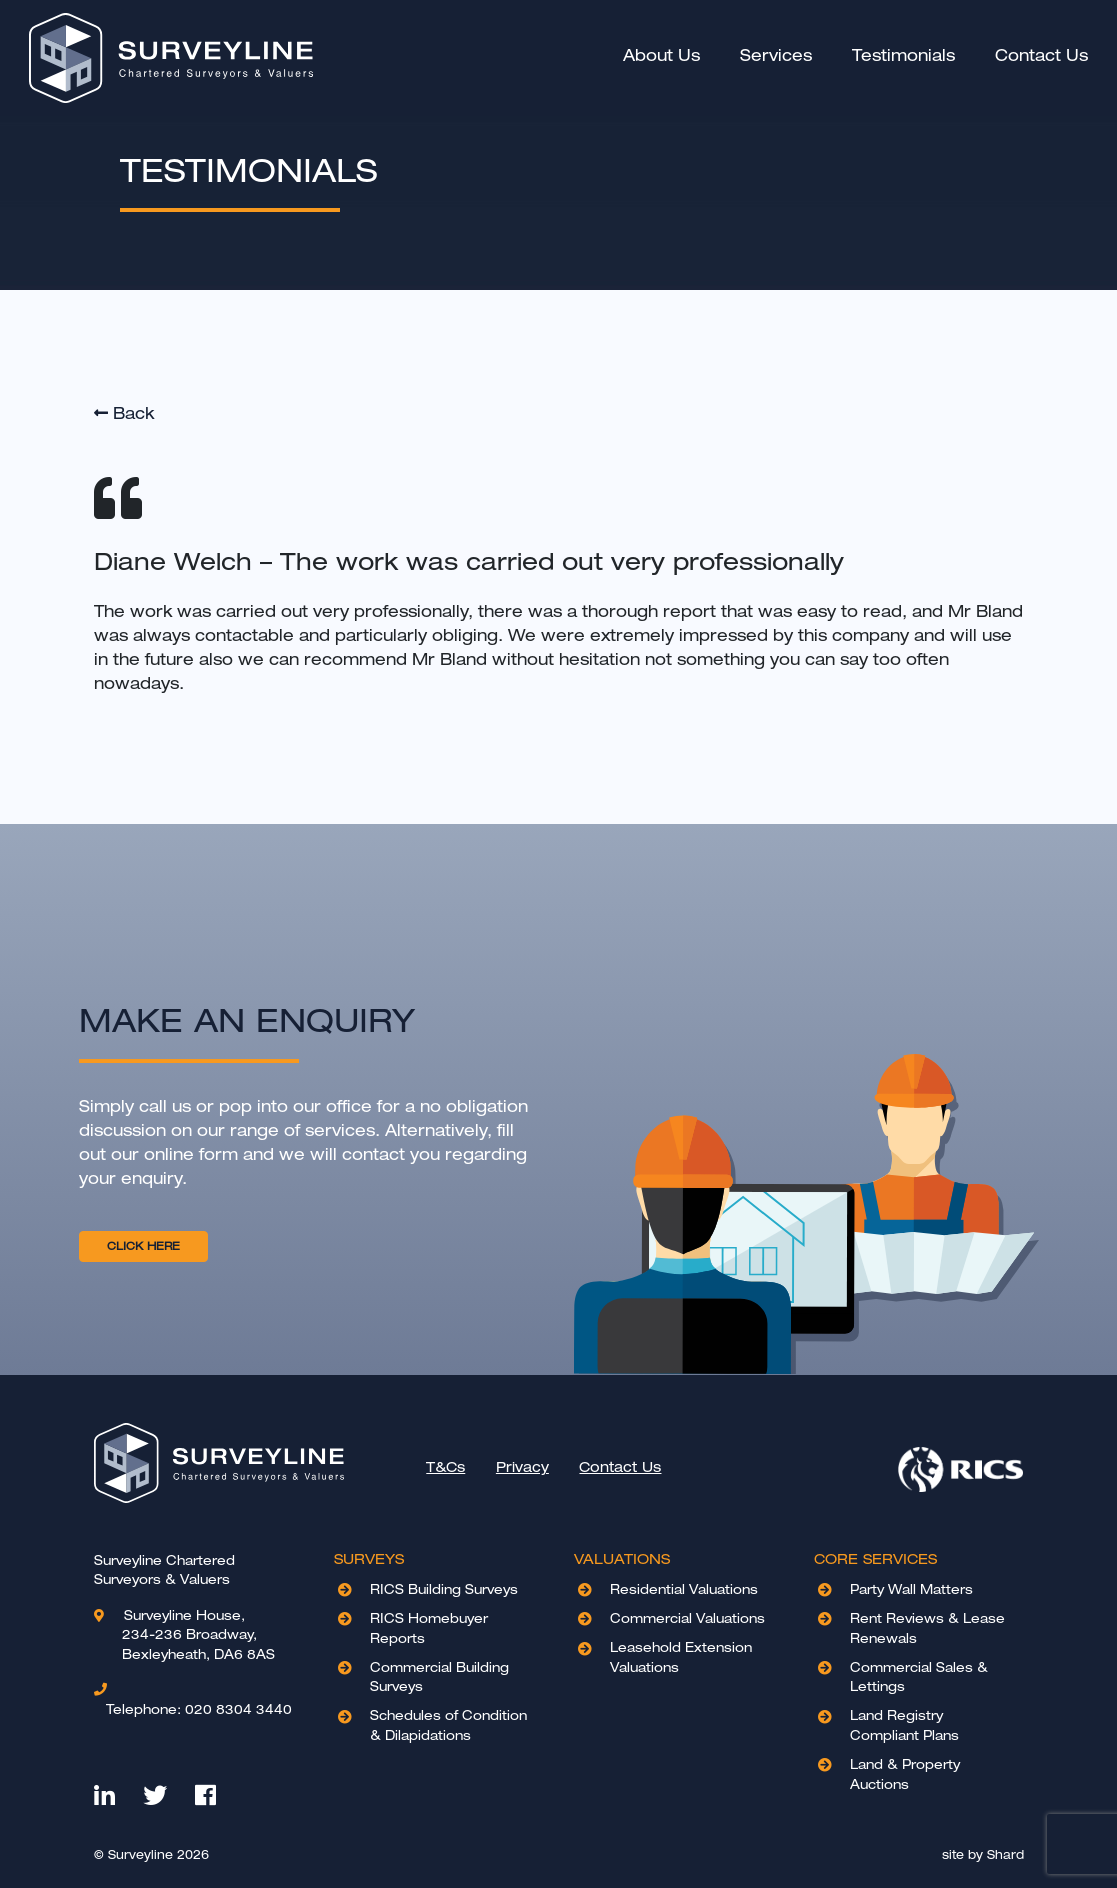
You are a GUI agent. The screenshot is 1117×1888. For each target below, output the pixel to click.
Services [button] (773, 55)
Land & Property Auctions (905, 1774)
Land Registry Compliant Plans (904, 1725)
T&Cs (445, 1467)
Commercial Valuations (687, 1618)
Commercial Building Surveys (439, 1677)
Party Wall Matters (911, 1589)
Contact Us (1038, 55)
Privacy (522, 1467)
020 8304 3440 (199, 1708)
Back (124, 413)
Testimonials (900, 55)
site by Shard (983, 1854)
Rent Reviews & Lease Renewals (927, 1628)
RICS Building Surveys (444, 1589)
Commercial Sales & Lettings (919, 1677)
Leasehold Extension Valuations (681, 1657)
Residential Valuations (684, 1589)
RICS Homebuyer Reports (429, 1628)
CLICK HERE (143, 1245)
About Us (658, 54)
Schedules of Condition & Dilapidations (448, 1725)
